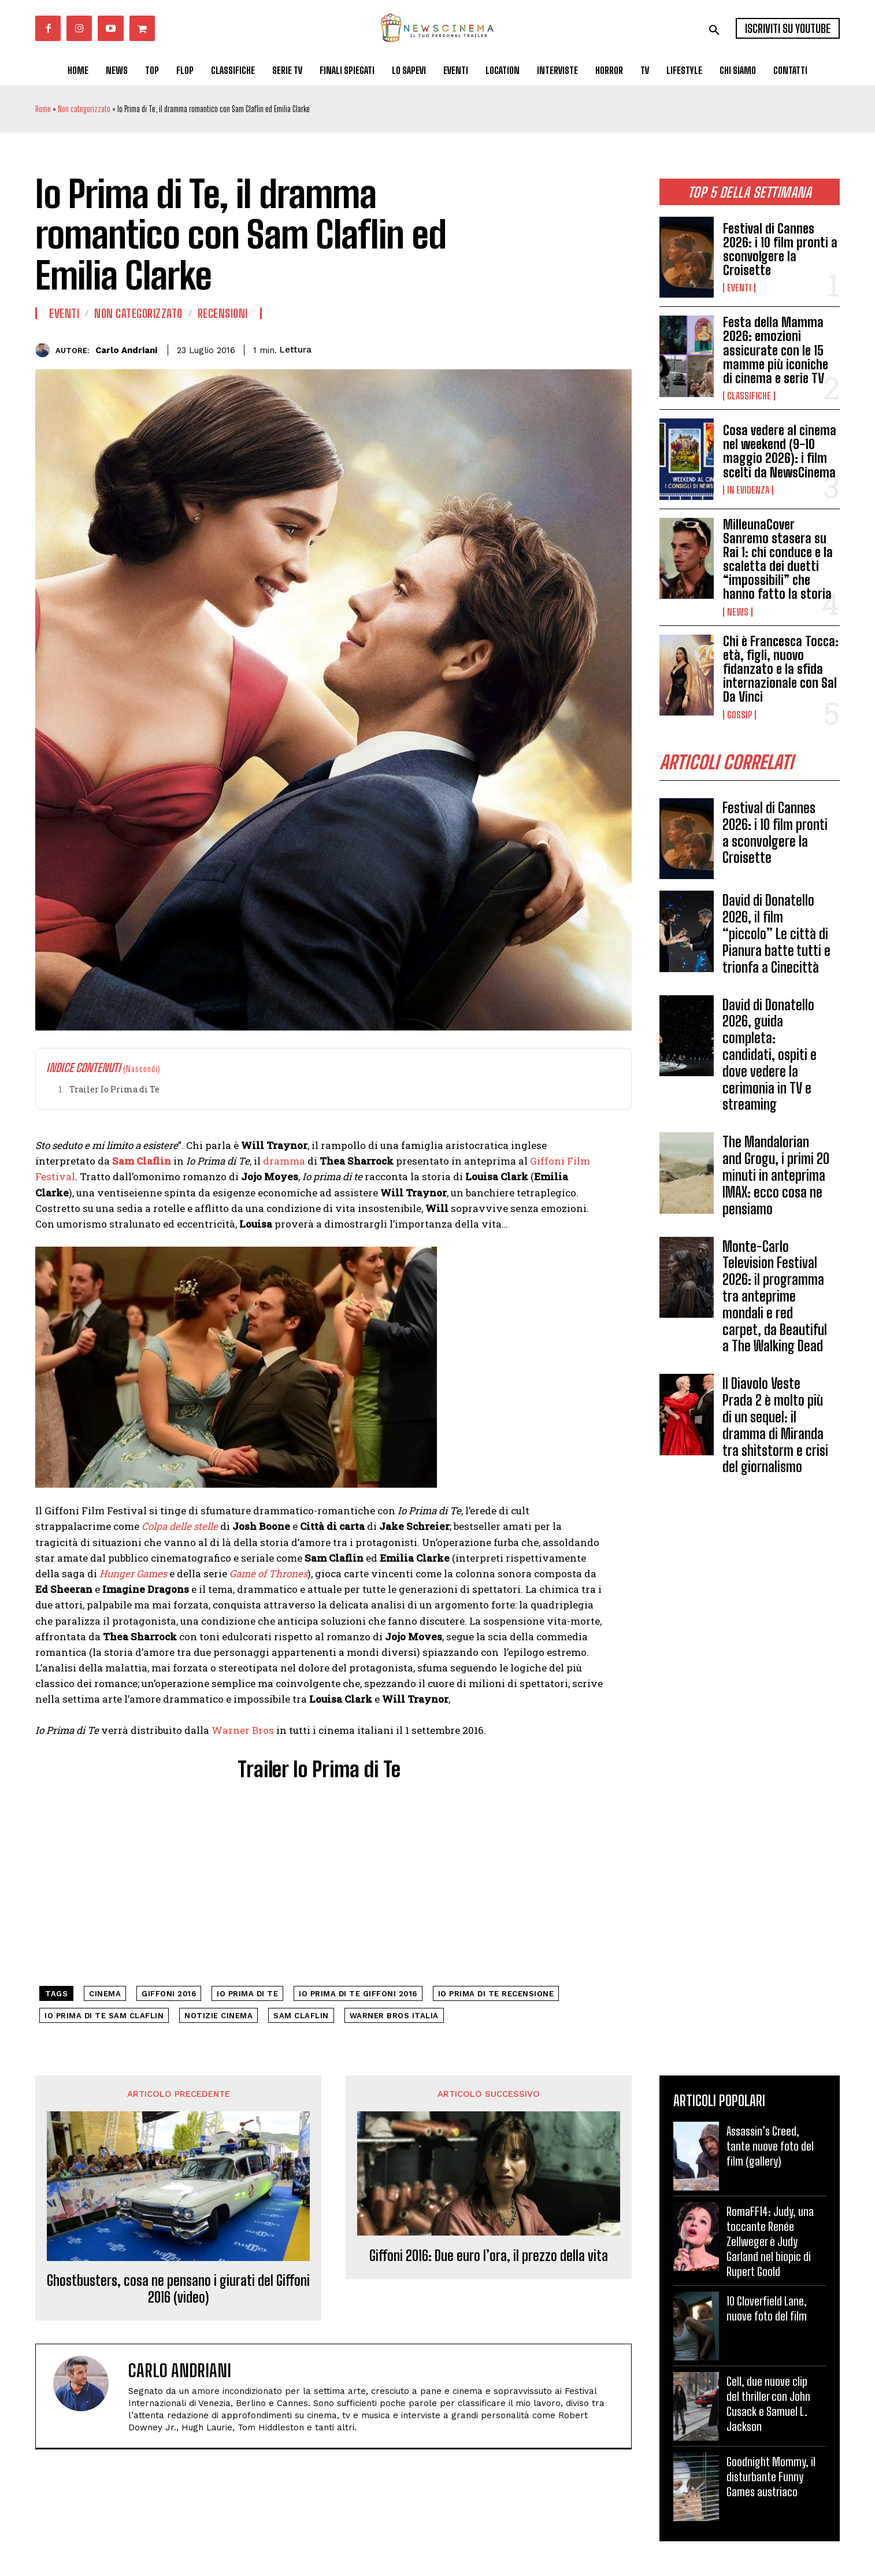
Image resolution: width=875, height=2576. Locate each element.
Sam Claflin (301, 2015)
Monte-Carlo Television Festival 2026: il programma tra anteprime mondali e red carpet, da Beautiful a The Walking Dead (774, 1296)
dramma (284, 1160)
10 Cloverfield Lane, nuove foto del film (766, 2308)
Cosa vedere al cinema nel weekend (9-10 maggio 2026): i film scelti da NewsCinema (779, 451)
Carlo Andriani (126, 350)
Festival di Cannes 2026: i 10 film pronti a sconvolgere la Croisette (780, 250)
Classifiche (749, 396)
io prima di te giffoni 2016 (358, 1993)
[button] (714, 30)
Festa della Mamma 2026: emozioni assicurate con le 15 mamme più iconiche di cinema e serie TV (775, 350)
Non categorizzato (84, 109)
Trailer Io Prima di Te (114, 1089)
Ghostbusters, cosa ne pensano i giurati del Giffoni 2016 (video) (178, 2289)
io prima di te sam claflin (104, 2015)
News (737, 612)
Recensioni (223, 313)
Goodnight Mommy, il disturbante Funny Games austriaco (770, 2477)
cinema (105, 1993)
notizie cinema (218, 2015)
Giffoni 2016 (169, 1993)
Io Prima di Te (247, 1993)
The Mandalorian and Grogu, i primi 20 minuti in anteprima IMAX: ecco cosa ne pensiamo (775, 1175)
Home (43, 109)
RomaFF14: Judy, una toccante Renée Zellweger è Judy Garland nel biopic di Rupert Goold (770, 2241)
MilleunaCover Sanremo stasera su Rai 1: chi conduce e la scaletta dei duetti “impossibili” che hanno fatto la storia (778, 559)
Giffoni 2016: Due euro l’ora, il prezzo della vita (488, 2256)
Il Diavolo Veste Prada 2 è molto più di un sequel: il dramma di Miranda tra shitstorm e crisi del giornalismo (775, 1425)
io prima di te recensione (496, 1993)
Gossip (739, 715)
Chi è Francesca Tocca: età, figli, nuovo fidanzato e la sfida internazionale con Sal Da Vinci (781, 669)
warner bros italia (394, 2015)
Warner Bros (243, 1730)
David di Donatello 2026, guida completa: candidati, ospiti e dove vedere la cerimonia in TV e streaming (769, 1054)
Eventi (739, 287)
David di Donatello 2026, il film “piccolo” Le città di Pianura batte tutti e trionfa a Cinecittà (776, 933)
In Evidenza (748, 490)
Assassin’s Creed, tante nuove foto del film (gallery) (770, 2146)
